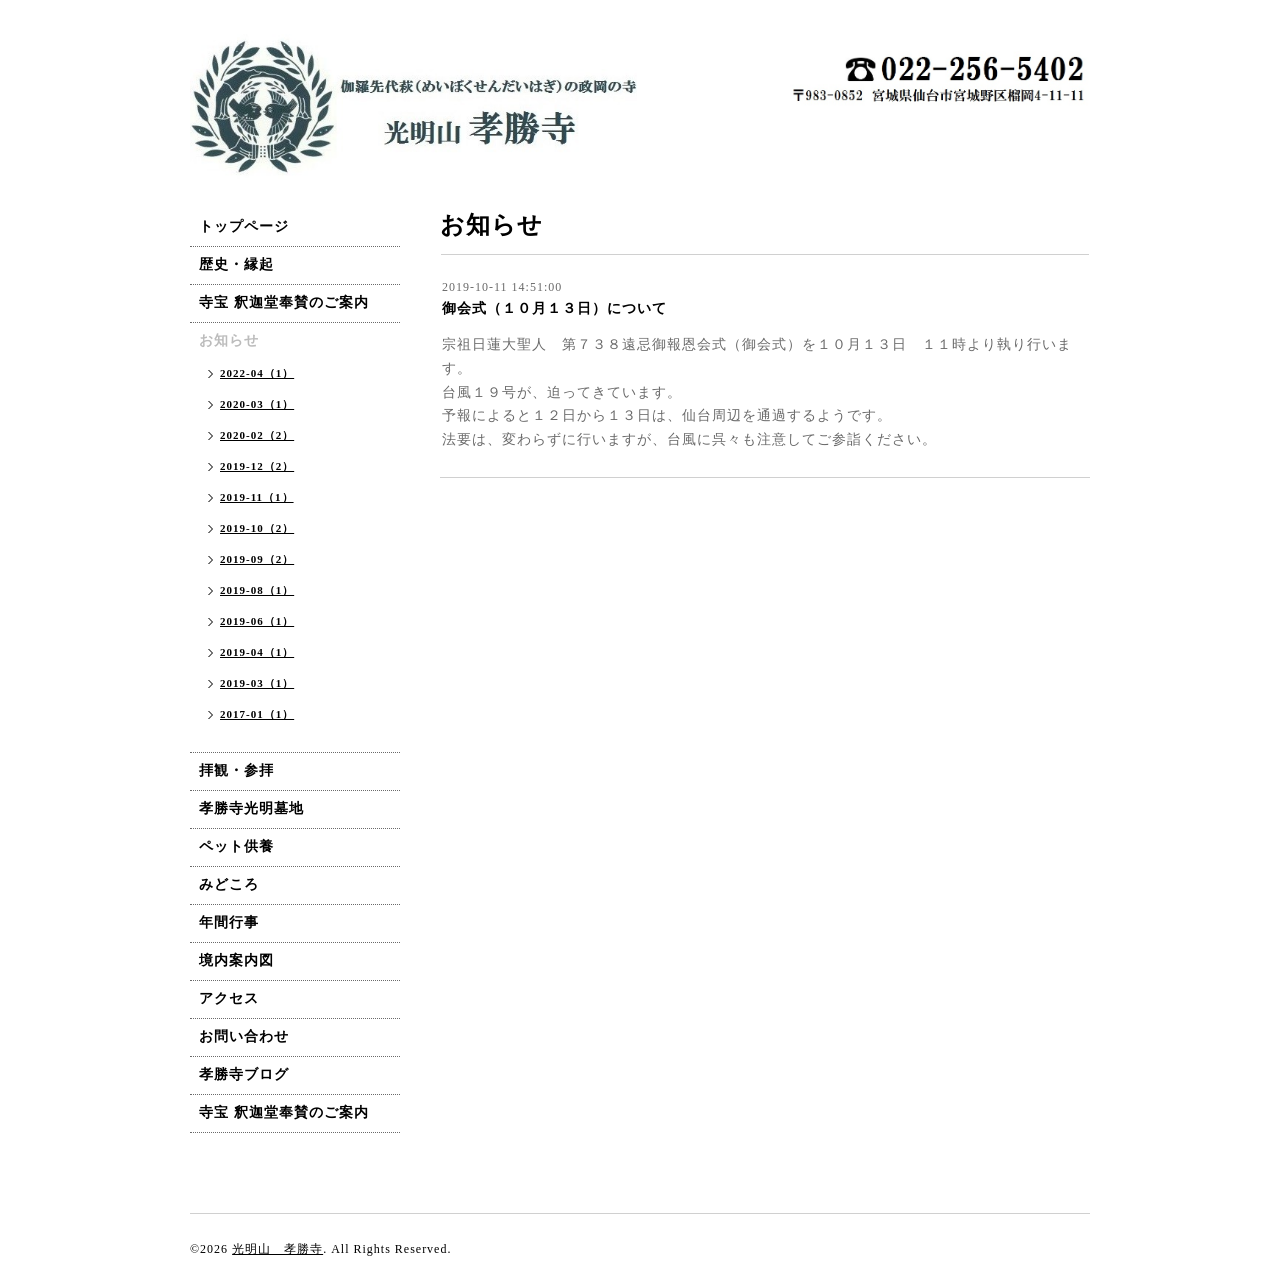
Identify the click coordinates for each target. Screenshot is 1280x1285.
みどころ (229, 884)
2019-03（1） (257, 683)
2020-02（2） (257, 435)
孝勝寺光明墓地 (251, 808)
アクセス (229, 998)
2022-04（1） (257, 373)
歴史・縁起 (236, 264)
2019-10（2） (257, 528)
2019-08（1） (257, 590)
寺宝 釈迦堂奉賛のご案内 (284, 302)
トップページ (244, 226)
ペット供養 (236, 846)
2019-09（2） (257, 559)
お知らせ (229, 340)
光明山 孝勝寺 (277, 1249)
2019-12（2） (257, 466)
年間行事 (229, 922)
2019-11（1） (257, 497)
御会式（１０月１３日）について (554, 308)
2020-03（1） (257, 404)
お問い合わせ (244, 1036)
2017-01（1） (257, 714)
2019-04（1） (257, 652)
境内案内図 (236, 960)
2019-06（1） (257, 621)
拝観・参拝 (236, 770)
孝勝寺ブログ (244, 1074)
